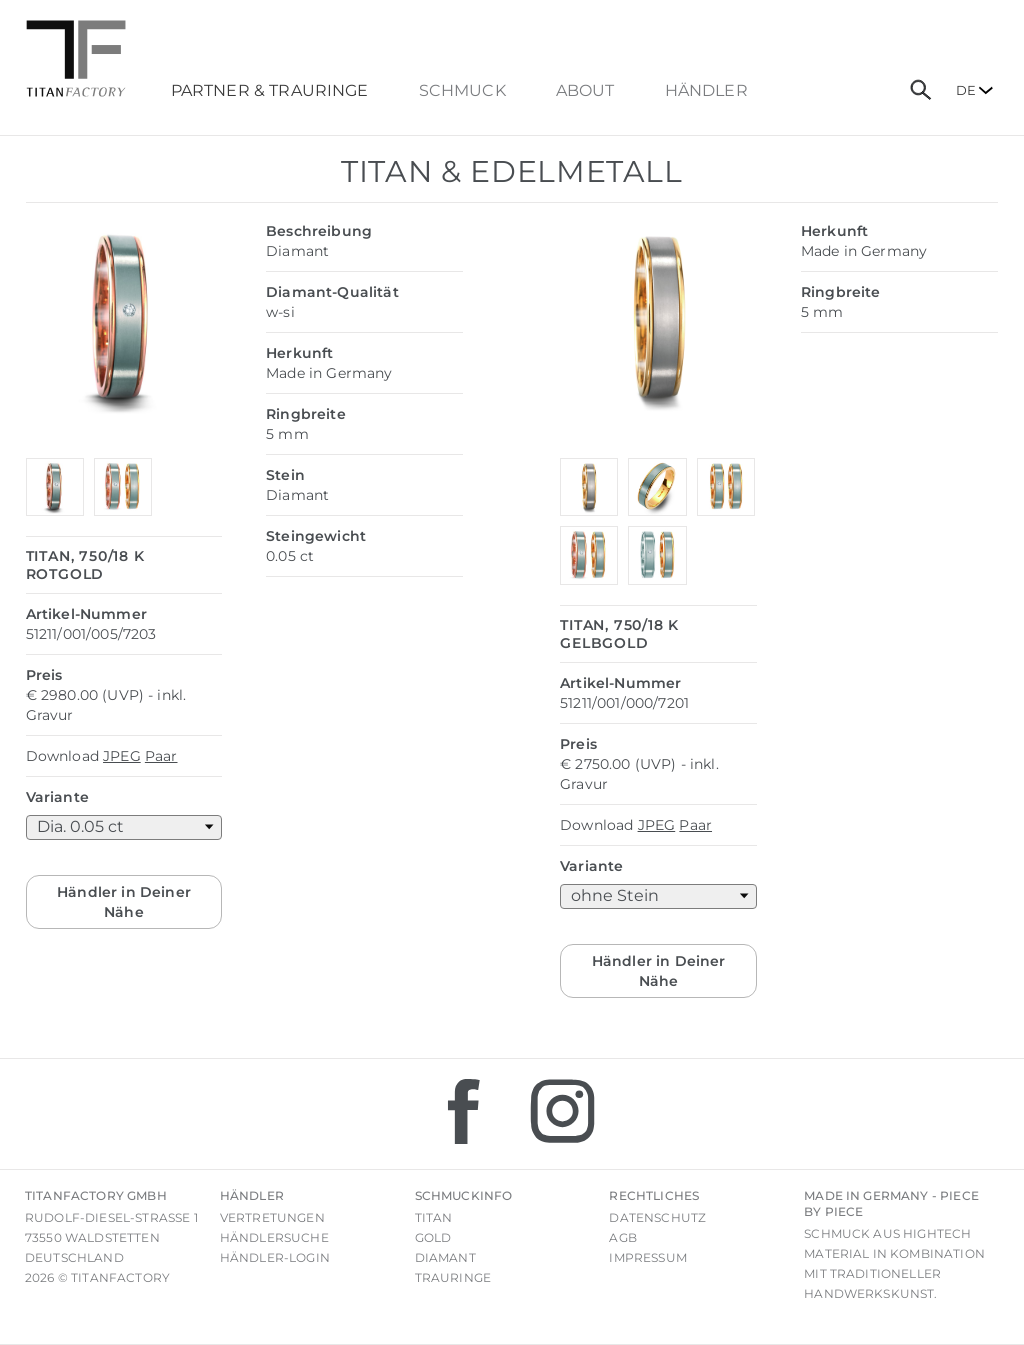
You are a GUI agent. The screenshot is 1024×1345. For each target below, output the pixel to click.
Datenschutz (657, 1217)
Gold (433, 1237)
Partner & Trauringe (270, 91)
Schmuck (462, 91)
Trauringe (453, 1277)
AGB (622, 1237)
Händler (706, 91)
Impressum (647, 1257)
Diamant (445, 1257)
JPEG (122, 756)
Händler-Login (275, 1257)
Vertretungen (272, 1217)
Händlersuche (274, 1237)
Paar (161, 756)
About (585, 91)
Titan (434, 1217)
